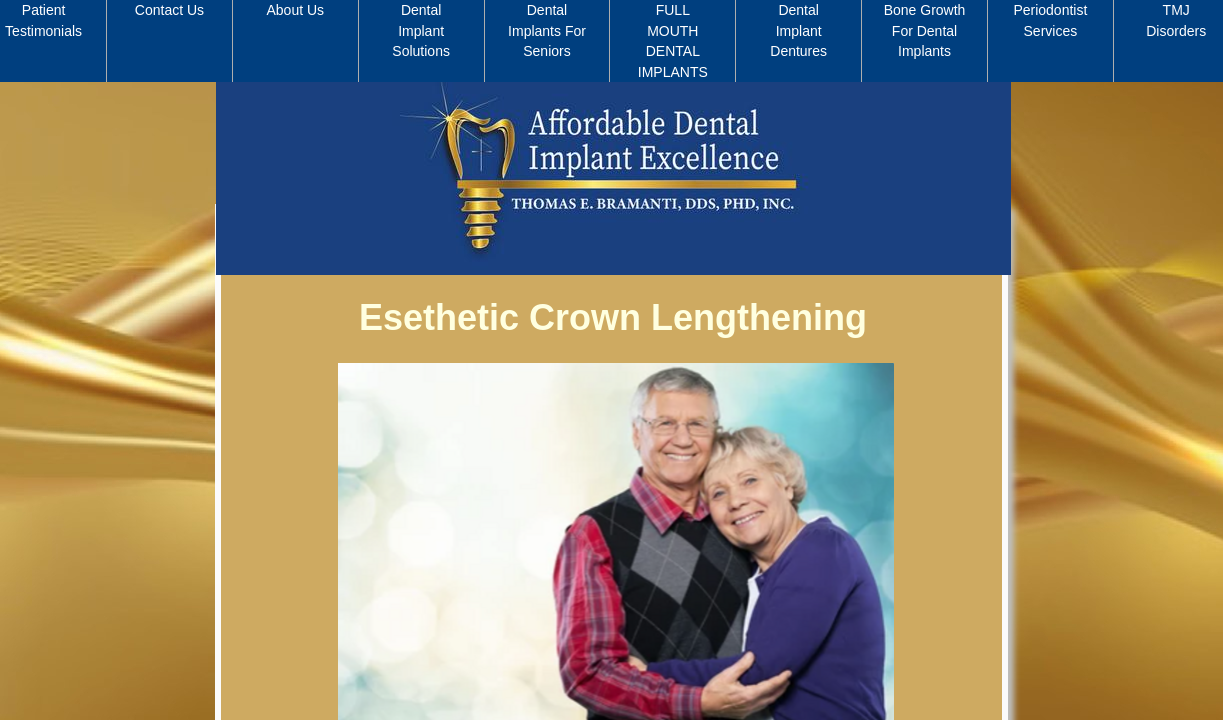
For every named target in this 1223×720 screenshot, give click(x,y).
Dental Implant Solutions (421, 30)
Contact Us (169, 10)
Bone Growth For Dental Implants (925, 30)
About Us (296, 10)
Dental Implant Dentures (798, 30)
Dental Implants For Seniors (547, 30)
